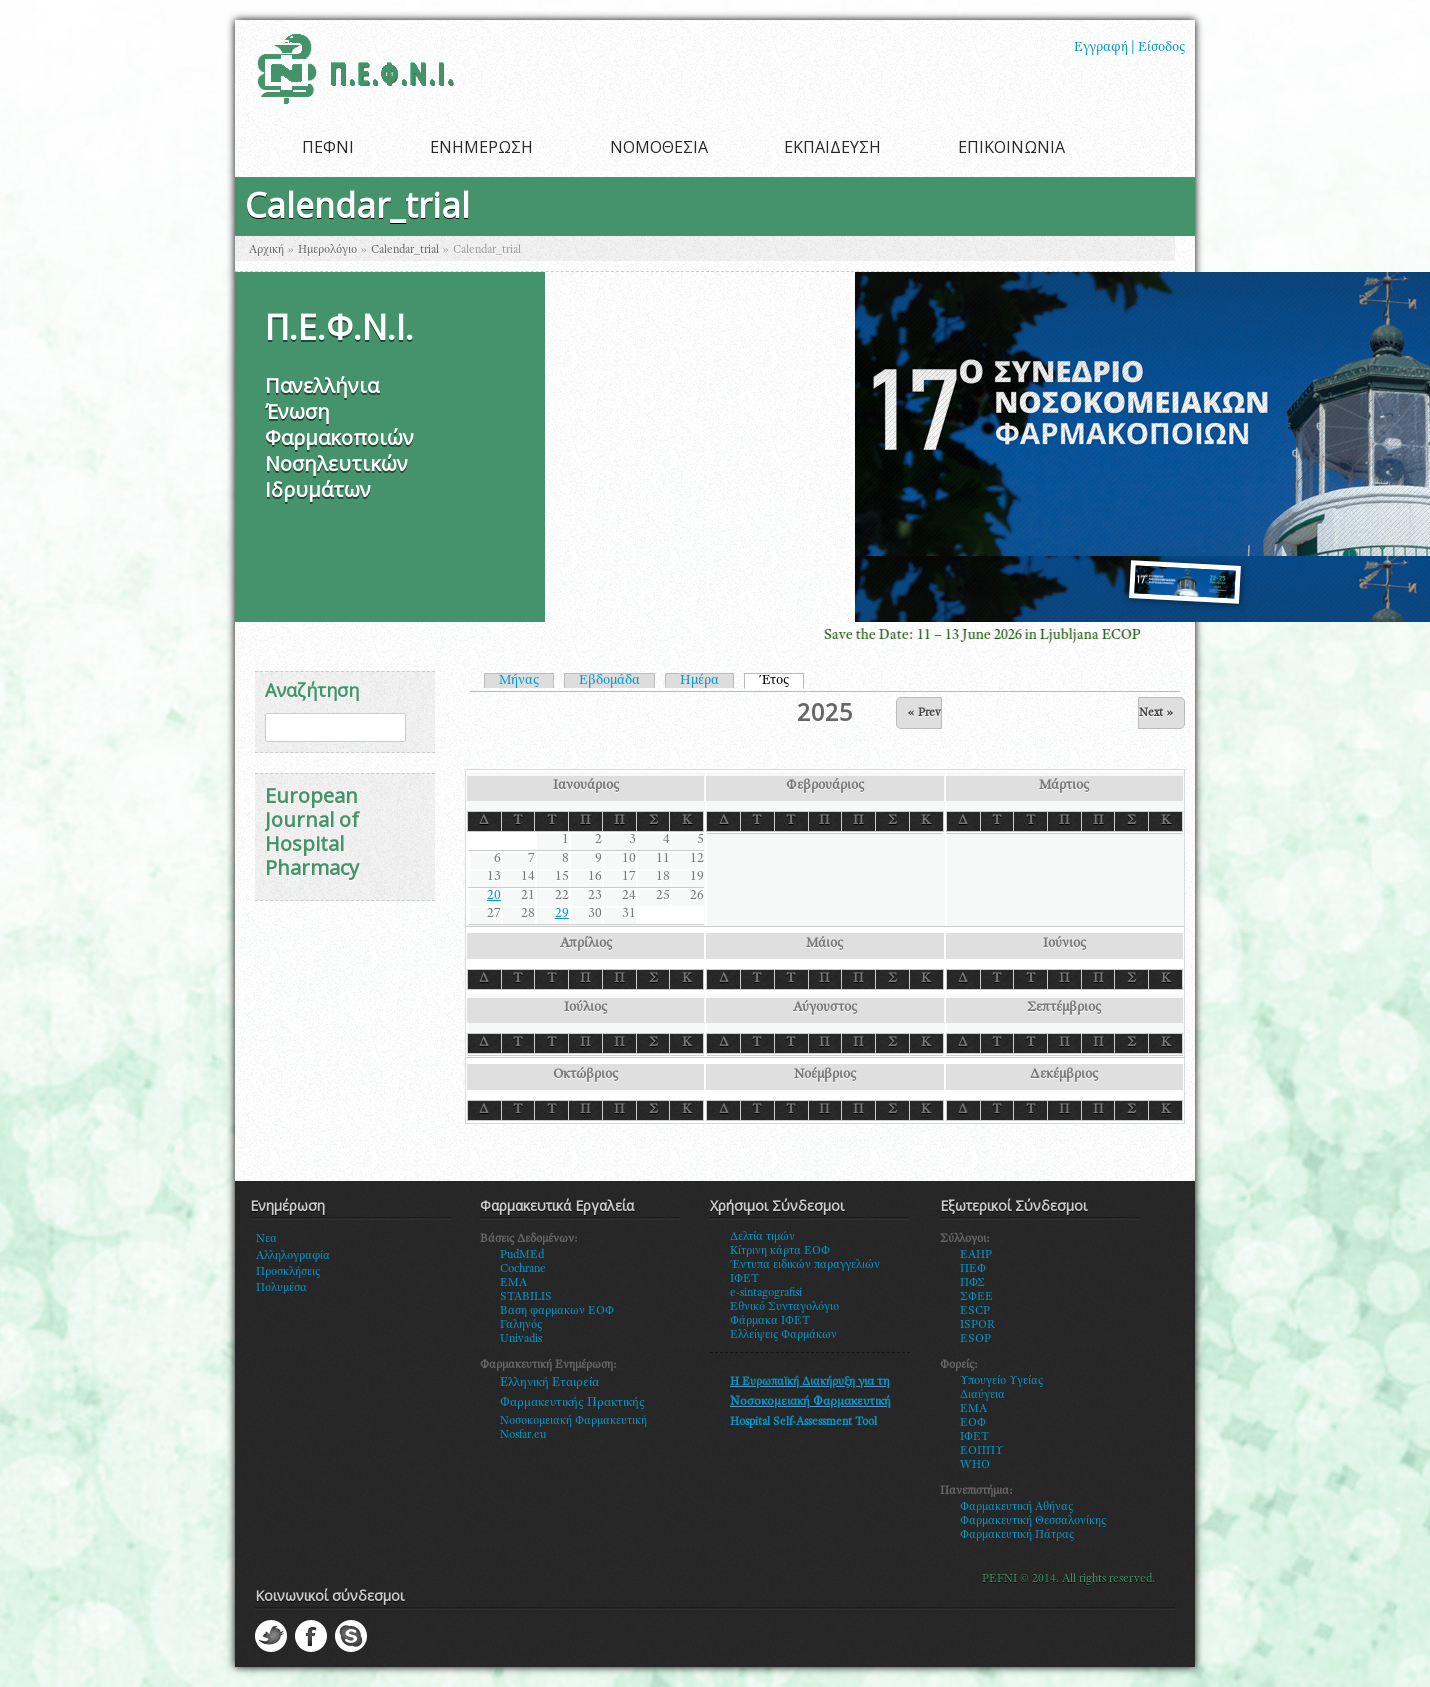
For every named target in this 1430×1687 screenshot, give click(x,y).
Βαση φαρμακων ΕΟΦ (557, 1311)
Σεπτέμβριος (1064, 1008)
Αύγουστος (825, 1008)
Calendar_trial (405, 250)
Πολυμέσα (281, 1288)
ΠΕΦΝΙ (328, 147)
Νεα (266, 1239)
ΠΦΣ (972, 1283)
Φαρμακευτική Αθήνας (1016, 1507)
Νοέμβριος (825, 1075)
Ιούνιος (1064, 944)
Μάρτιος (1064, 786)
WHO (975, 1465)
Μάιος (824, 944)
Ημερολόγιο (327, 250)
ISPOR (977, 1325)
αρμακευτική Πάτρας (1021, 1535)
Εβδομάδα (609, 681)
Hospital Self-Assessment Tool (803, 1422)
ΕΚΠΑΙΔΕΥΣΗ (832, 147)
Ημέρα (699, 681)
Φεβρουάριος (825, 786)
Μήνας (519, 681)
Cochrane (523, 1269)
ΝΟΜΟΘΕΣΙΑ (659, 147)
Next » (1156, 713)
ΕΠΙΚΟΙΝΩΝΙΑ (1011, 147)
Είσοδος (1161, 48)
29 (562, 914)
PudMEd (522, 1255)
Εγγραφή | (1104, 48)
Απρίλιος (586, 944)
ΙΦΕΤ (974, 1437)
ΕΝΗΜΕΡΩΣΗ (481, 147)
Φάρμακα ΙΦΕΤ (770, 1321)
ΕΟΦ (973, 1423)
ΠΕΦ (973, 1269)
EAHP (976, 1255)
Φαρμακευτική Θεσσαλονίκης (1033, 1521)
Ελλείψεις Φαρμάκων (783, 1335)
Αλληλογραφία (293, 1256)
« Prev (924, 713)
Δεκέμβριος (1064, 1075)
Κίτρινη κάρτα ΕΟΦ (780, 1251)
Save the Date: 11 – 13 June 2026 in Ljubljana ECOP (1011, 635)
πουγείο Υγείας (1005, 1381)
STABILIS (526, 1297)
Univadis (521, 1339)
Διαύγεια (982, 1395)
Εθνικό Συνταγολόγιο (784, 1307)
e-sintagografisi (766, 1293)
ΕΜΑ (973, 1409)
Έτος (781, 680)
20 (494, 896)
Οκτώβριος (585, 1075)
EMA (513, 1283)
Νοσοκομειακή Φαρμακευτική (573, 1421)
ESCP (975, 1311)
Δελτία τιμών (762, 1237)
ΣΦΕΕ (976, 1297)
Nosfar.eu (523, 1435)
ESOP (975, 1339)
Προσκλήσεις (288, 1272)
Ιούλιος (585, 1008)
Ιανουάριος (586, 786)
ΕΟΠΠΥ (982, 1451)
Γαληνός (521, 1325)
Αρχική (266, 250)
